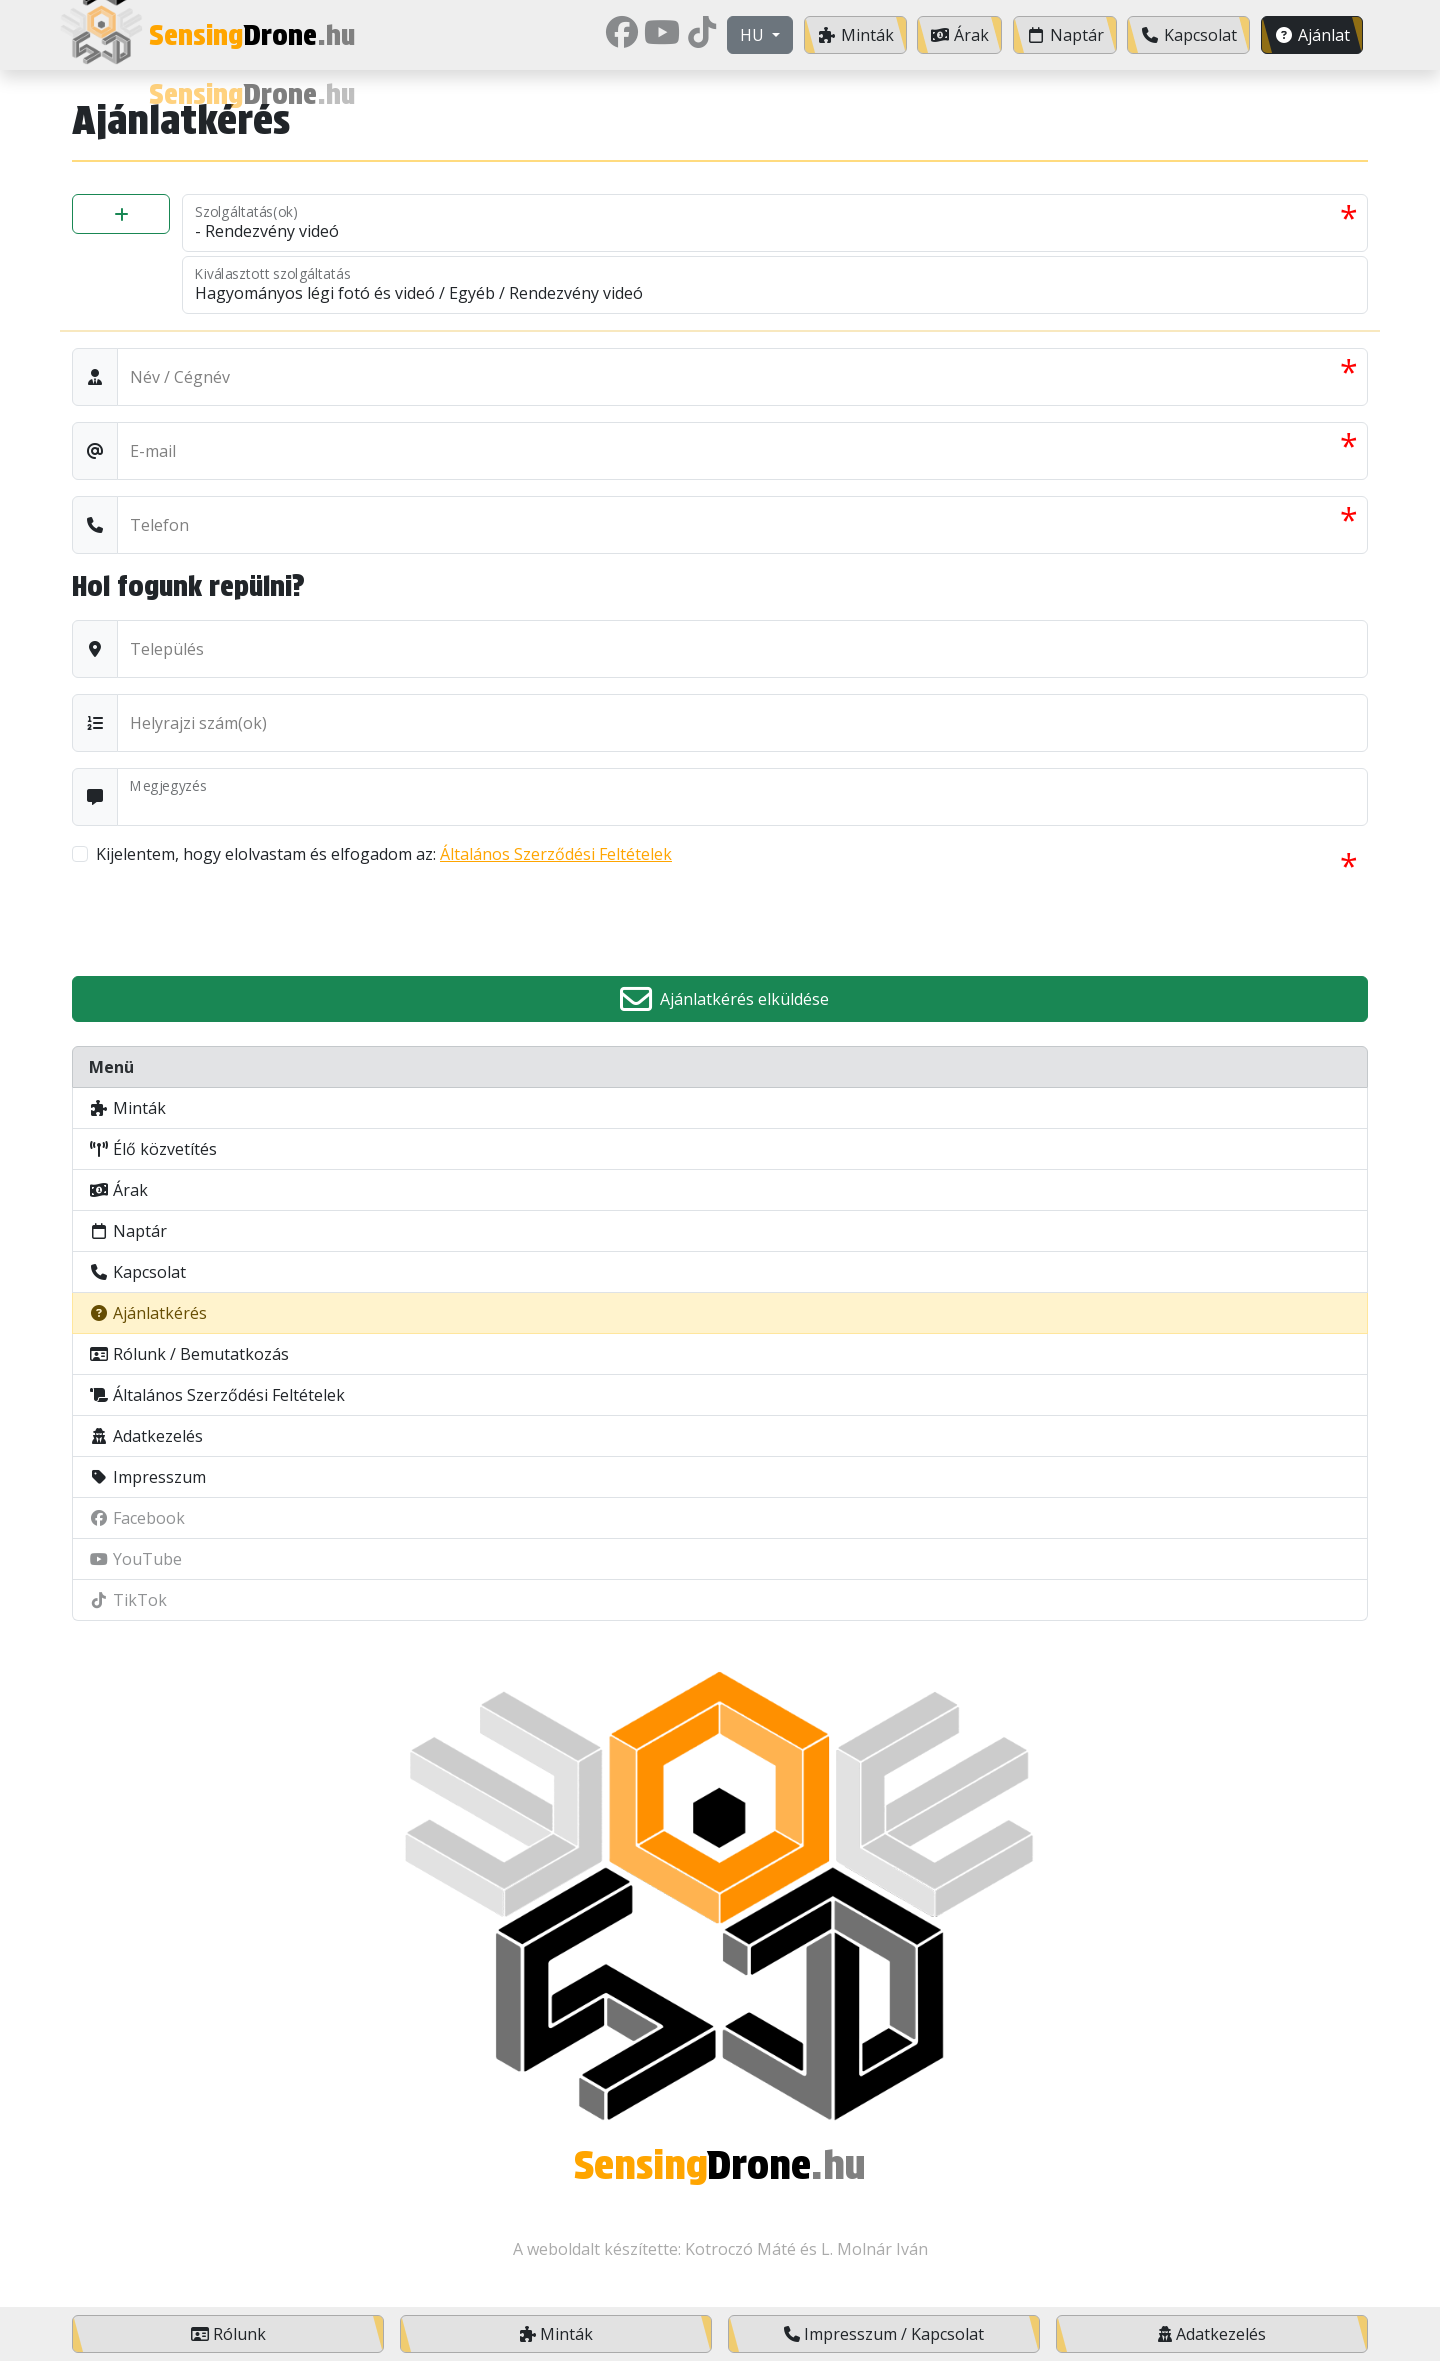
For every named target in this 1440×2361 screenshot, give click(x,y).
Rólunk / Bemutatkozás (189, 1354)
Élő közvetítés (153, 1149)
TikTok (128, 1600)
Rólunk (228, 2334)
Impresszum (147, 1477)
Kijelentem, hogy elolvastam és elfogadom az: (384, 854)
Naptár (128, 1231)
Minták (127, 1108)
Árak (118, 1190)
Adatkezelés (146, 1436)
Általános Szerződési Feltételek (556, 854)
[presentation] (224, 921)
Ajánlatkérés (148, 1313)
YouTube (135, 1559)
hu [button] (754, 35)
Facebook (137, 1518)
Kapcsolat (137, 1272)
